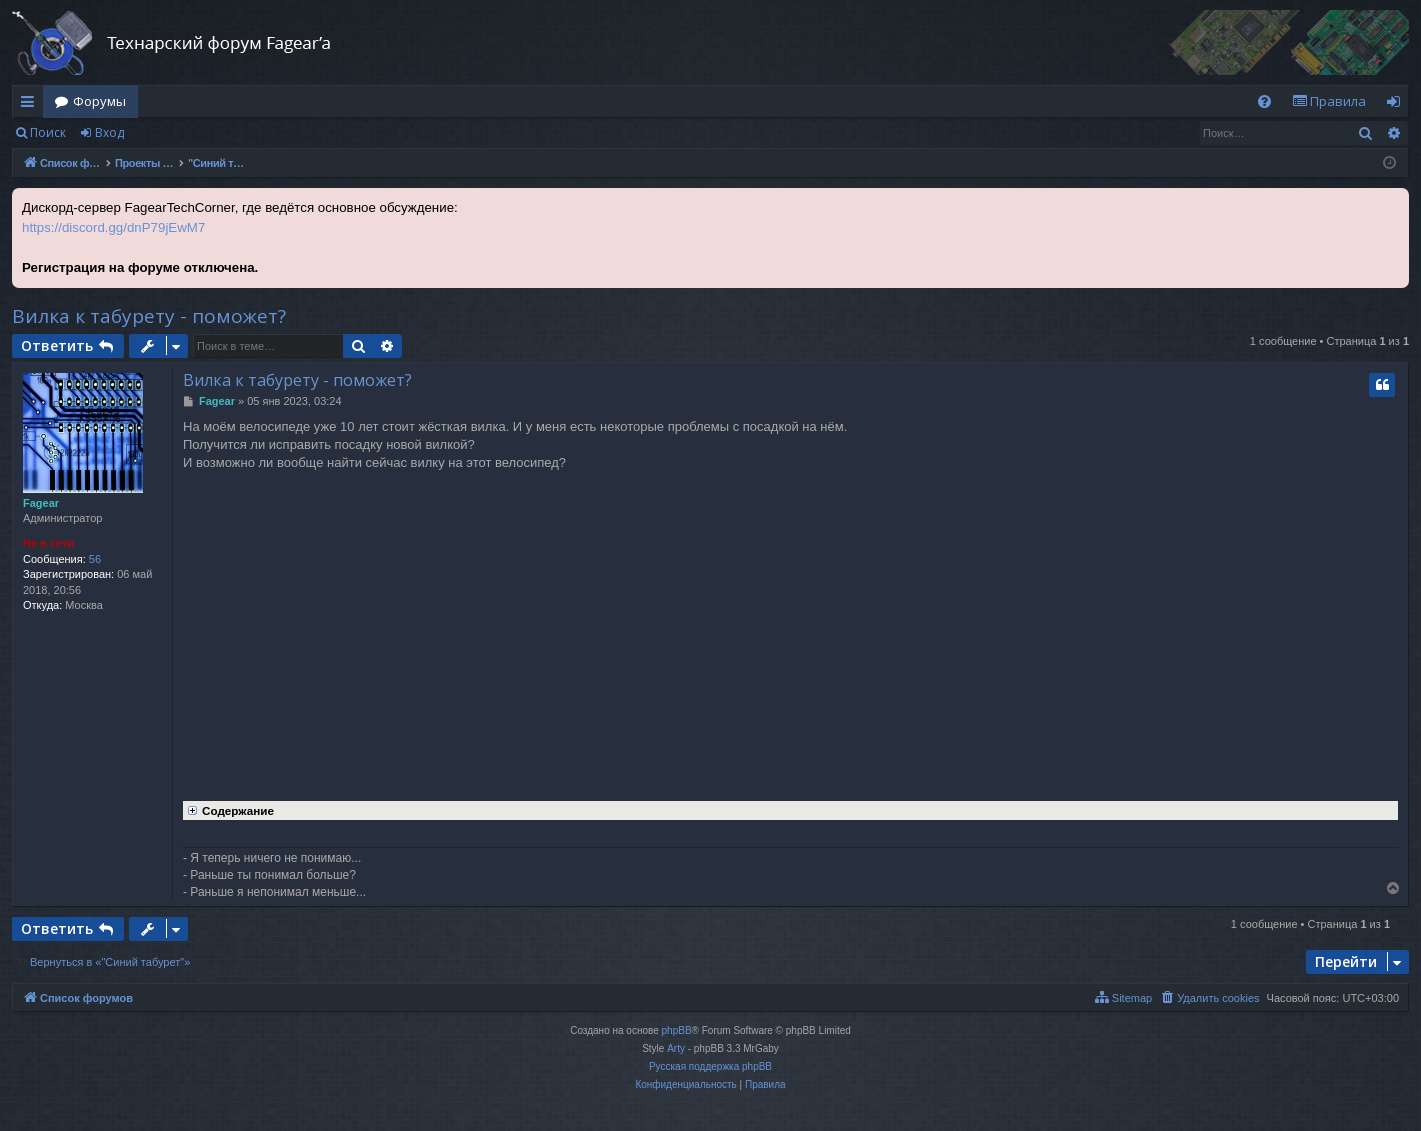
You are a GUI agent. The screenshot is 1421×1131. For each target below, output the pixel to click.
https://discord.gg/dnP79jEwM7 (113, 227)
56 (95, 559)
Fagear (41, 503)
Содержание (228, 809)
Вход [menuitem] (1397, 105)
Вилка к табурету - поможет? (149, 316)
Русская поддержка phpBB (710, 1066)
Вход (109, 132)
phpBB (677, 1030)
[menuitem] (1264, 101)
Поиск (48, 132)
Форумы (99, 101)
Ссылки (31, 105)
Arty (676, 1048)
